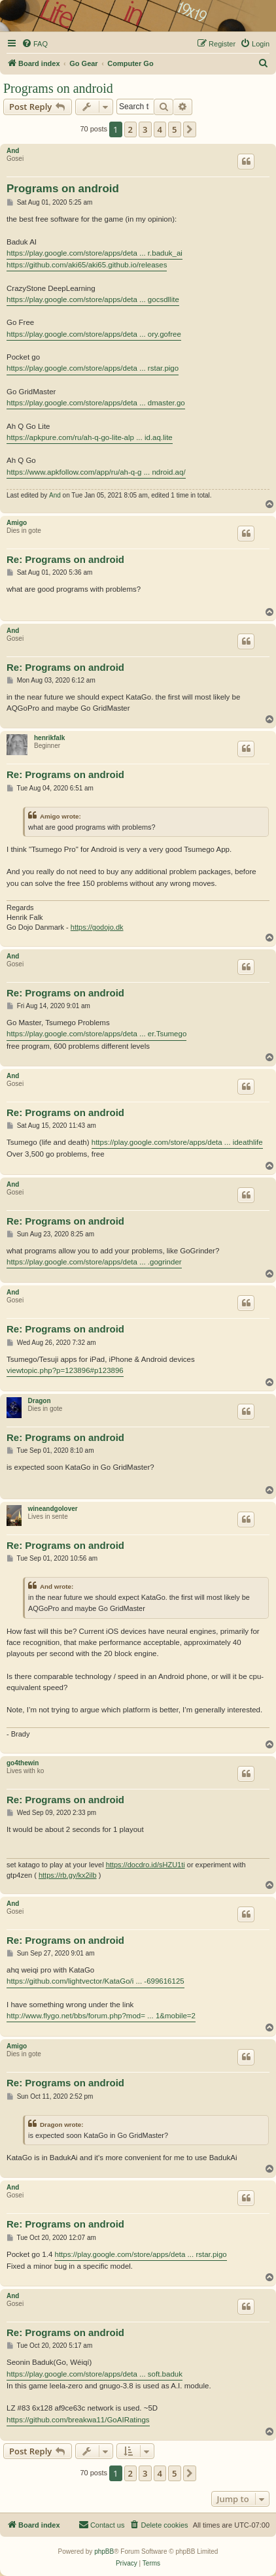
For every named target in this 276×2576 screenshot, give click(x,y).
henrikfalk (49, 737)
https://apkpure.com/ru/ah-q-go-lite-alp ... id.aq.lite (90, 437)
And (13, 150)
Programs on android (58, 88)
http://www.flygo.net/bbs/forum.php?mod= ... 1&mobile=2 (101, 2016)
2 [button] (130, 129)
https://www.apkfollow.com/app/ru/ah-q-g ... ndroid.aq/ (96, 472)
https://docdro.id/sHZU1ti (145, 1865)
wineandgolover (53, 1508)
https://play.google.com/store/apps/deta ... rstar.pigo (93, 368)
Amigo (17, 522)
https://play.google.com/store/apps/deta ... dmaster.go (96, 403)
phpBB (104, 2551)
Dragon (39, 1400)
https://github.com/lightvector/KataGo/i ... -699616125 (95, 1981)
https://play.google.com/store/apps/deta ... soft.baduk (94, 2374)
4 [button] (160, 129)
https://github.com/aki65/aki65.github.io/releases (87, 265)
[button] (189, 129)
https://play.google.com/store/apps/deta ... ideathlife (177, 1142)
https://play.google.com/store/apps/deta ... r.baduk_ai (94, 253)
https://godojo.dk (97, 927)
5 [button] (174, 129)
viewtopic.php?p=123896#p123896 (65, 1370)
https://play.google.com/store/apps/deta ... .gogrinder (94, 1262)
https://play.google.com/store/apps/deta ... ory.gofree (94, 334)
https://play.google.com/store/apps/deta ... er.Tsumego (96, 1034)
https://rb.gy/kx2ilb (68, 1875)
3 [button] (145, 129)
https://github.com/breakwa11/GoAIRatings (78, 2420)
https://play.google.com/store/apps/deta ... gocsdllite (93, 299)
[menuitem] (35, 44)
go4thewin (23, 1763)
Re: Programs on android (65, 559)
